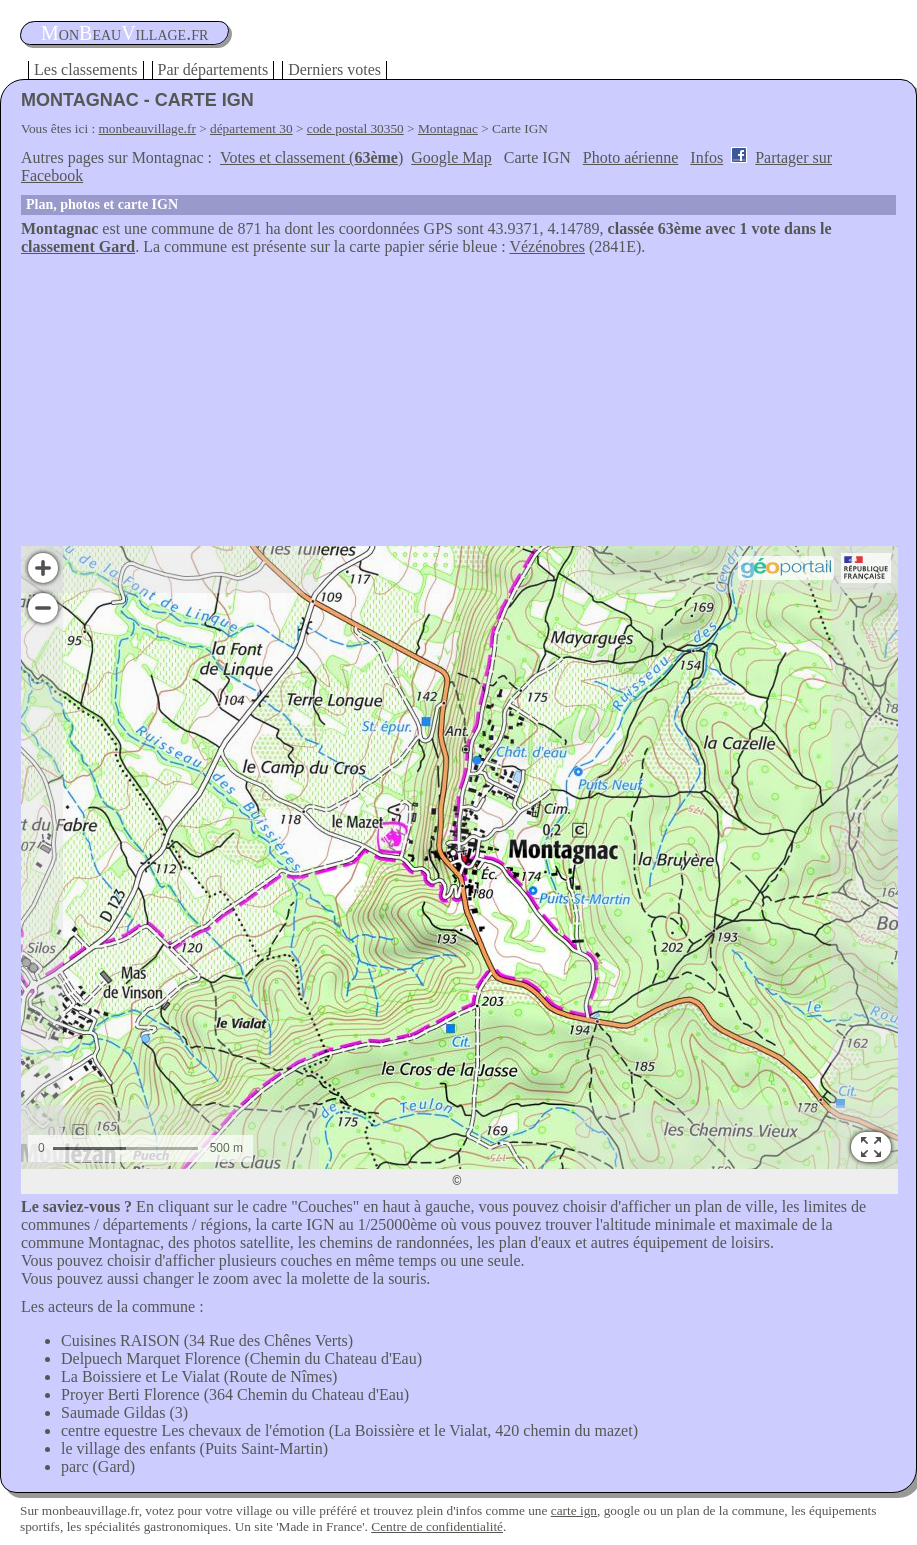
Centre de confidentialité (437, 1526)
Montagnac (448, 128)
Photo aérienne (631, 157)
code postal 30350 (355, 128)
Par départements (213, 69)
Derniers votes (334, 69)
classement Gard (78, 246)
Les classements (86, 69)
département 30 (251, 128)
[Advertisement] (458, 406)
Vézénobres (547, 246)
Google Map (451, 157)
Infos (706, 157)
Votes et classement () (311, 157)
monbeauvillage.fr (147, 128)
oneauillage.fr (124, 33)
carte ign (574, 1510)
